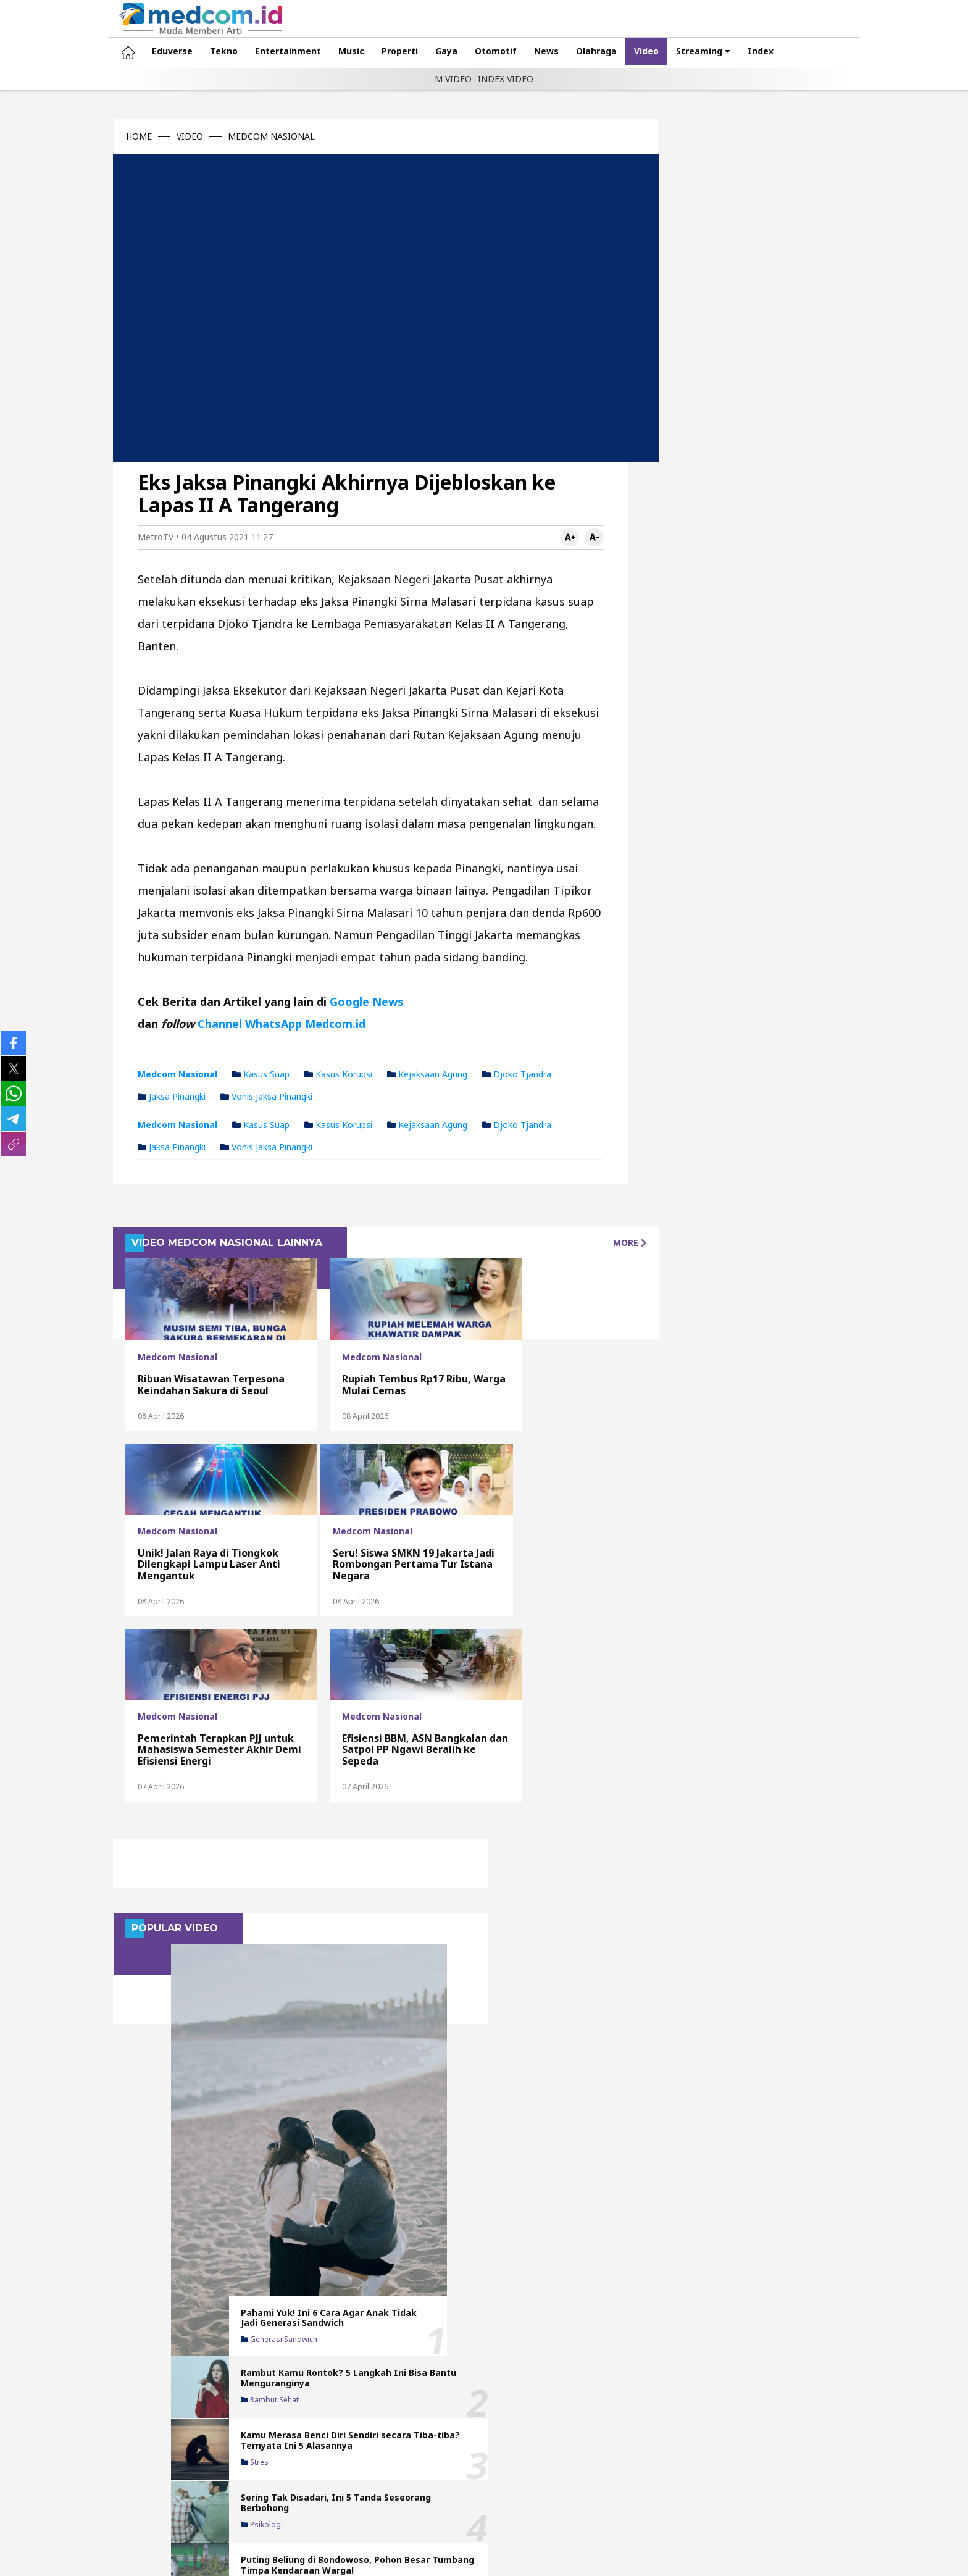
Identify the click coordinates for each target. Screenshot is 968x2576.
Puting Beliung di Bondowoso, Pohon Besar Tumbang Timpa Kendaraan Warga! (777, 595)
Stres (726, 489)
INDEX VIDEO (505, 79)
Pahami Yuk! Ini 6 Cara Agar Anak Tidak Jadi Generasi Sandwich (786, 333)
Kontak (396, 2472)
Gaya (422, 51)
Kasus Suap (236, 1039)
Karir (870, 2472)
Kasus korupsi (314, 1039)
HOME (115, 136)
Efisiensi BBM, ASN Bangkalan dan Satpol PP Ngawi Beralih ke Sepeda (525, 1530)
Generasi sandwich (750, 355)
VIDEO (165, 136)
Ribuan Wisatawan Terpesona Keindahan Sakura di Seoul (167, 1344)
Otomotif (472, 51)
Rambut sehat (741, 416)
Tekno (200, 51)
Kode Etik (750, 2472)
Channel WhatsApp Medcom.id (257, 989)
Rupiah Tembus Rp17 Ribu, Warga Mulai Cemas (352, 1350)
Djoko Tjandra (492, 1039)
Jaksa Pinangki (148, 1062)
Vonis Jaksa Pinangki (242, 1062)
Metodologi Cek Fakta (667, 2472)
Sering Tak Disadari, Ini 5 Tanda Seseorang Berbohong (782, 528)
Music (327, 51)
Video (622, 51)
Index (736, 51)
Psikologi (733, 550)
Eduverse (148, 51)
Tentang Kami (335, 2472)
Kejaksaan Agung (403, 1039)
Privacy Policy (815, 2472)
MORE (584, 1208)
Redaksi (444, 2472)
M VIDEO (453, 79)
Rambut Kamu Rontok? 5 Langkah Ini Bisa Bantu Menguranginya (787, 394)
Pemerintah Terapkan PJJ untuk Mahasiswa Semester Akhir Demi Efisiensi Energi (350, 1524)
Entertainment (264, 51)
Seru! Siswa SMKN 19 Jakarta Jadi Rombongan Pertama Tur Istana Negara (182, 1530)
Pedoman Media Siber (560, 2472)
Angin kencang (743, 622)
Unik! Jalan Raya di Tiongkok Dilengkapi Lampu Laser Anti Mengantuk (515, 1339)
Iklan (488, 2472)
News (522, 51)
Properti (375, 51)
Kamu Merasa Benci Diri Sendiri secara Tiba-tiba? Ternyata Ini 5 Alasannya (784, 461)
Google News (343, 967)
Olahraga (572, 51)
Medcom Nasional (153, 1039)
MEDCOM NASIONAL (247, 136)
